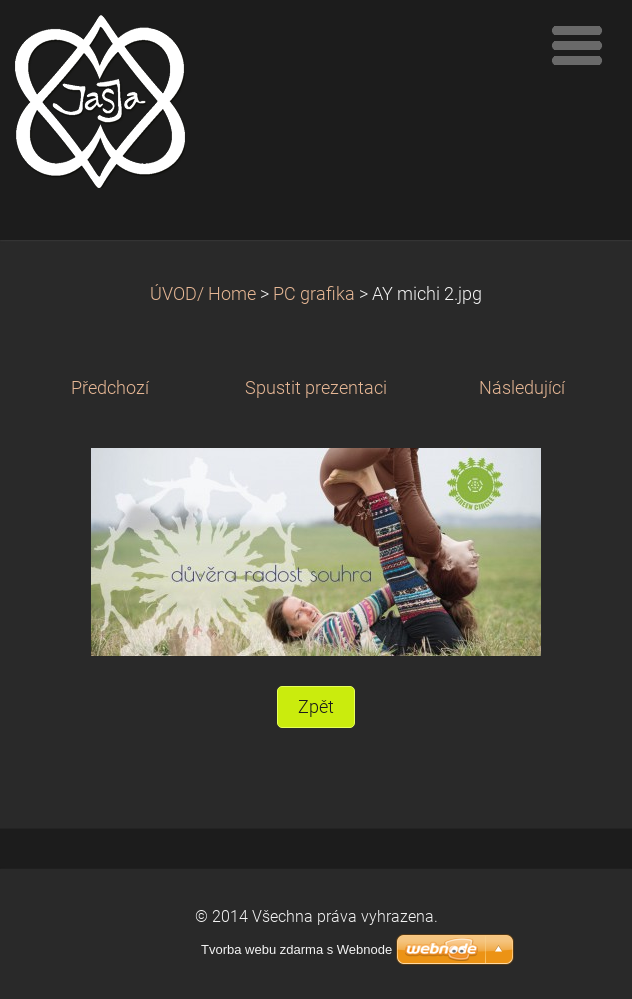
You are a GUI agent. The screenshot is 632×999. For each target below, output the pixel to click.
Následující (522, 388)
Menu (577, 45)
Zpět (316, 707)
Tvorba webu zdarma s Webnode (296, 949)
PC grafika (314, 294)
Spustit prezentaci (316, 388)
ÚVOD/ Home (203, 294)
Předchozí (110, 388)
